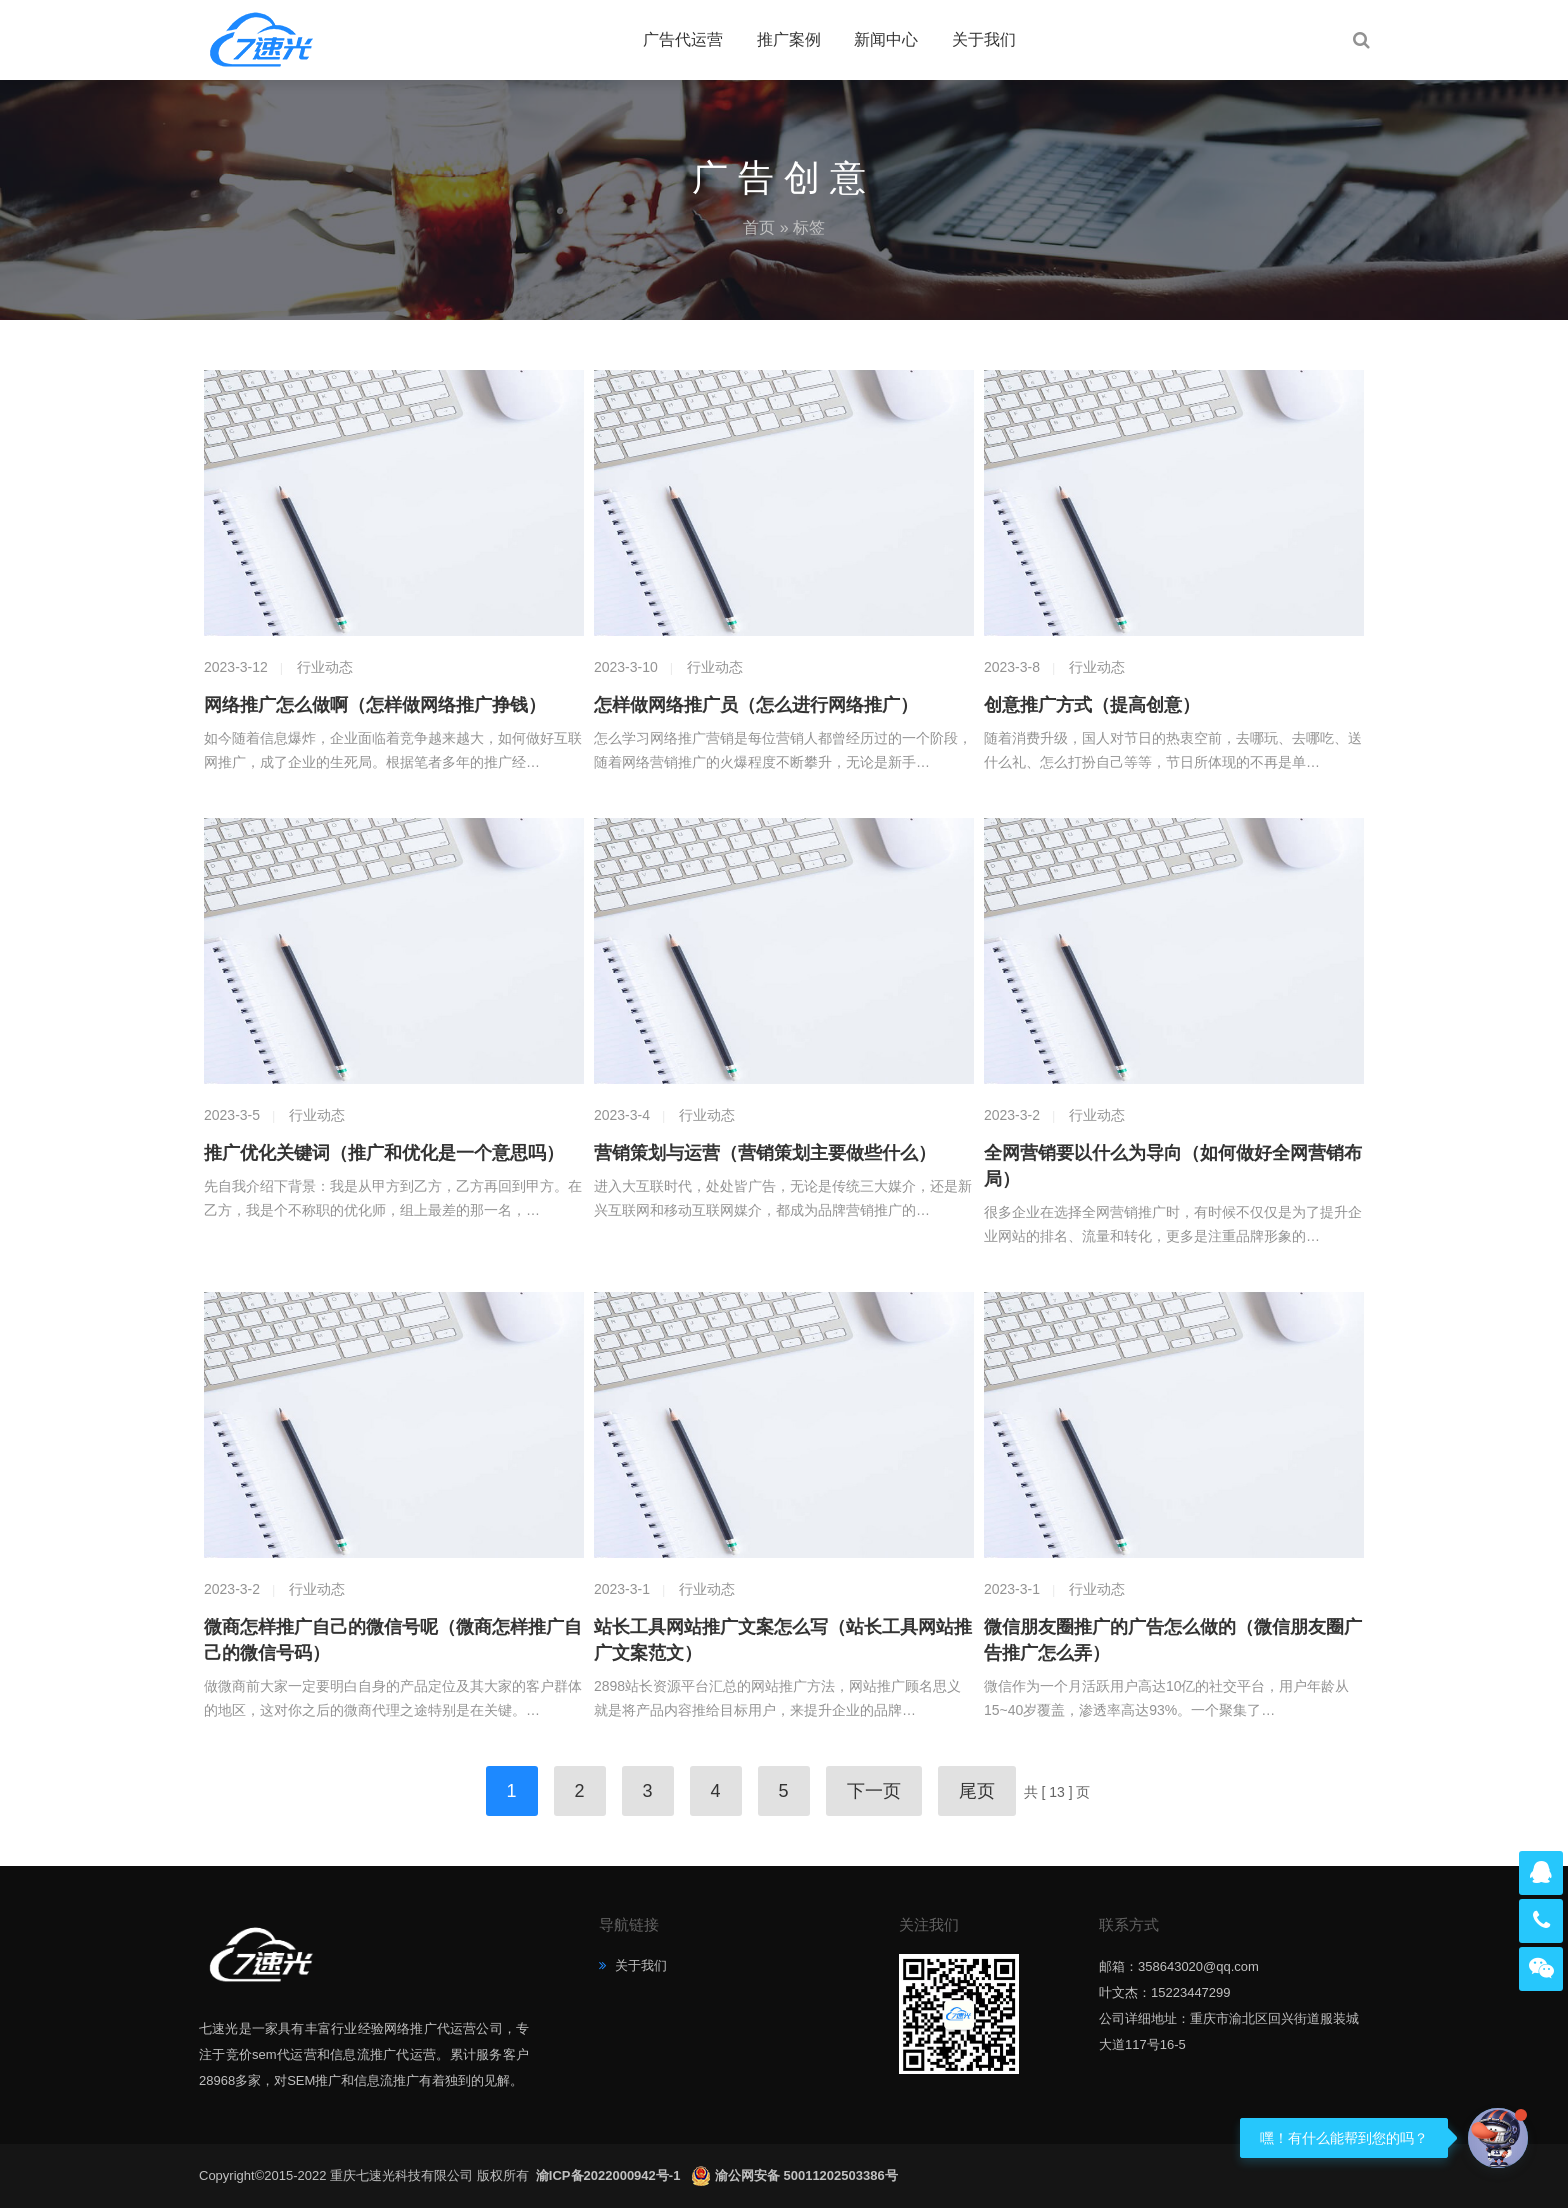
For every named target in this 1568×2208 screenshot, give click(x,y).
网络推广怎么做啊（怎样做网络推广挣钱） (375, 705)
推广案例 (789, 39)
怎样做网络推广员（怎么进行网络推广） (756, 705)
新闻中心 (886, 39)
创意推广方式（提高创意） (1092, 705)
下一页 (874, 1791)
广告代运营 (683, 39)
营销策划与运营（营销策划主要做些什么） (765, 1153)
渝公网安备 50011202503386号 (806, 2175)
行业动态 (325, 667)
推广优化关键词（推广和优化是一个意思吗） (384, 1153)
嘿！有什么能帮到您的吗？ (1344, 2138)
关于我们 (984, 39)
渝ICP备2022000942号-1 (610, 2175)
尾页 (977, 1791)
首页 (759, 227)
